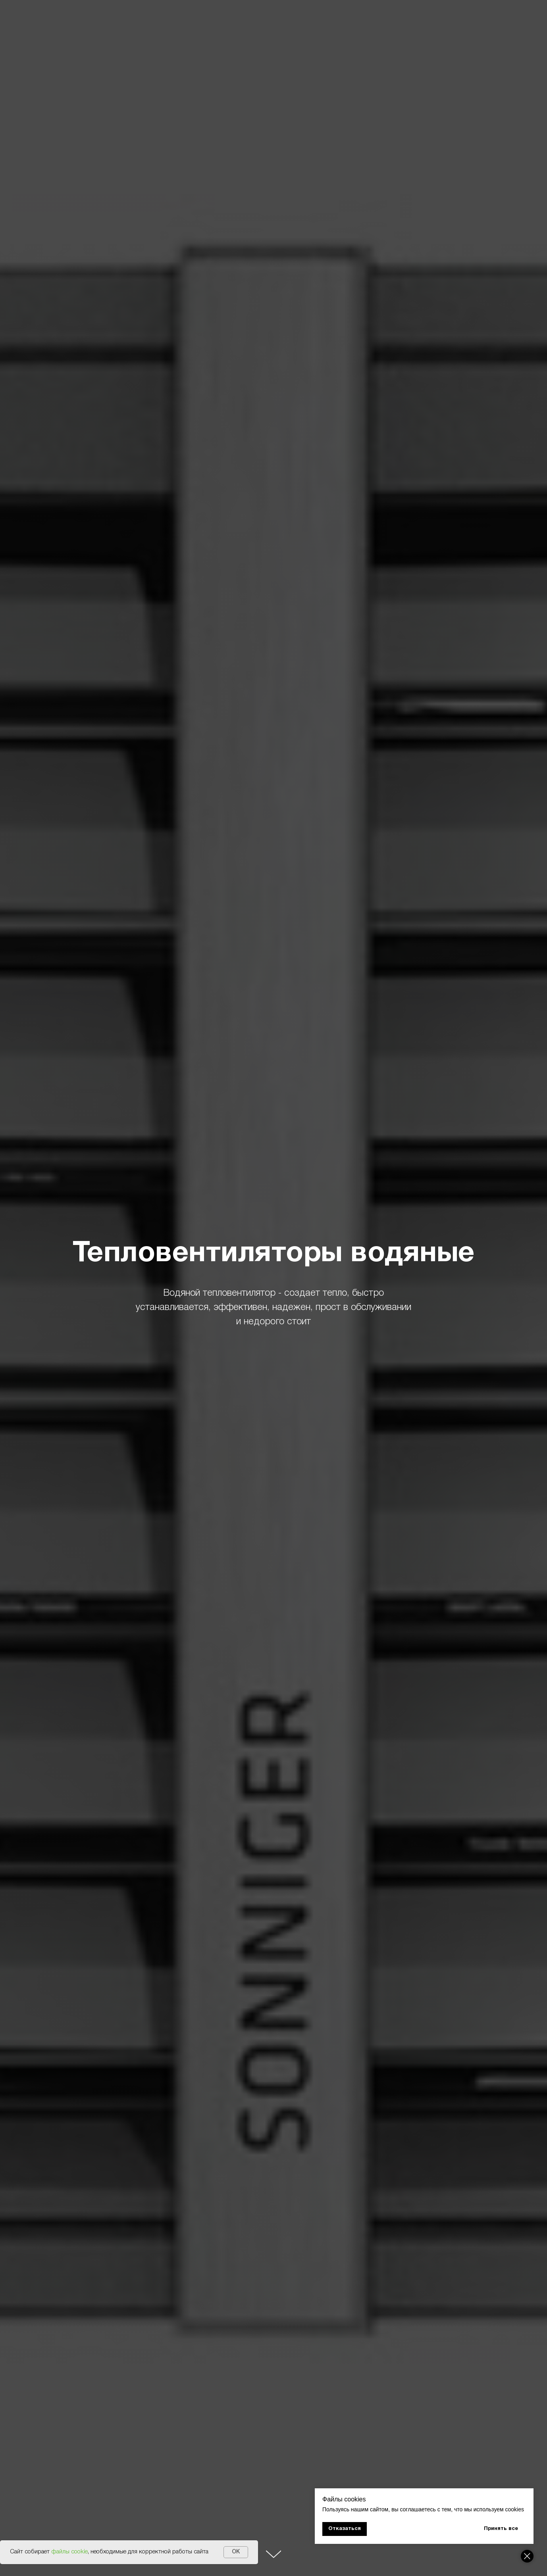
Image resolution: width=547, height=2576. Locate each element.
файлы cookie (69, 2552)
